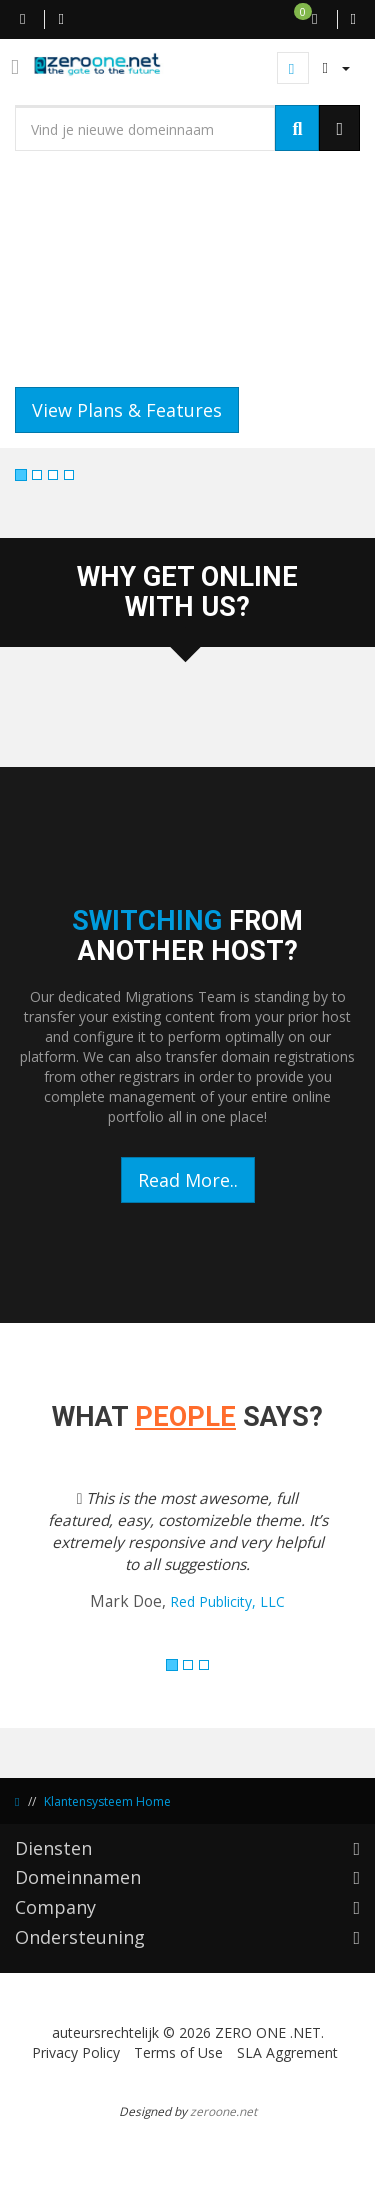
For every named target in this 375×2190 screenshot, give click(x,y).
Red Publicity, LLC (227, 1601)
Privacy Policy (76, 2052)
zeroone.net (223, 2111)
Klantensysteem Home (107, 1801)
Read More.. (188, 1180)
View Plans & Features (127, 410)
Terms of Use (178, 2052)
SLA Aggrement (287, 2052)
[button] (41, 1563)
